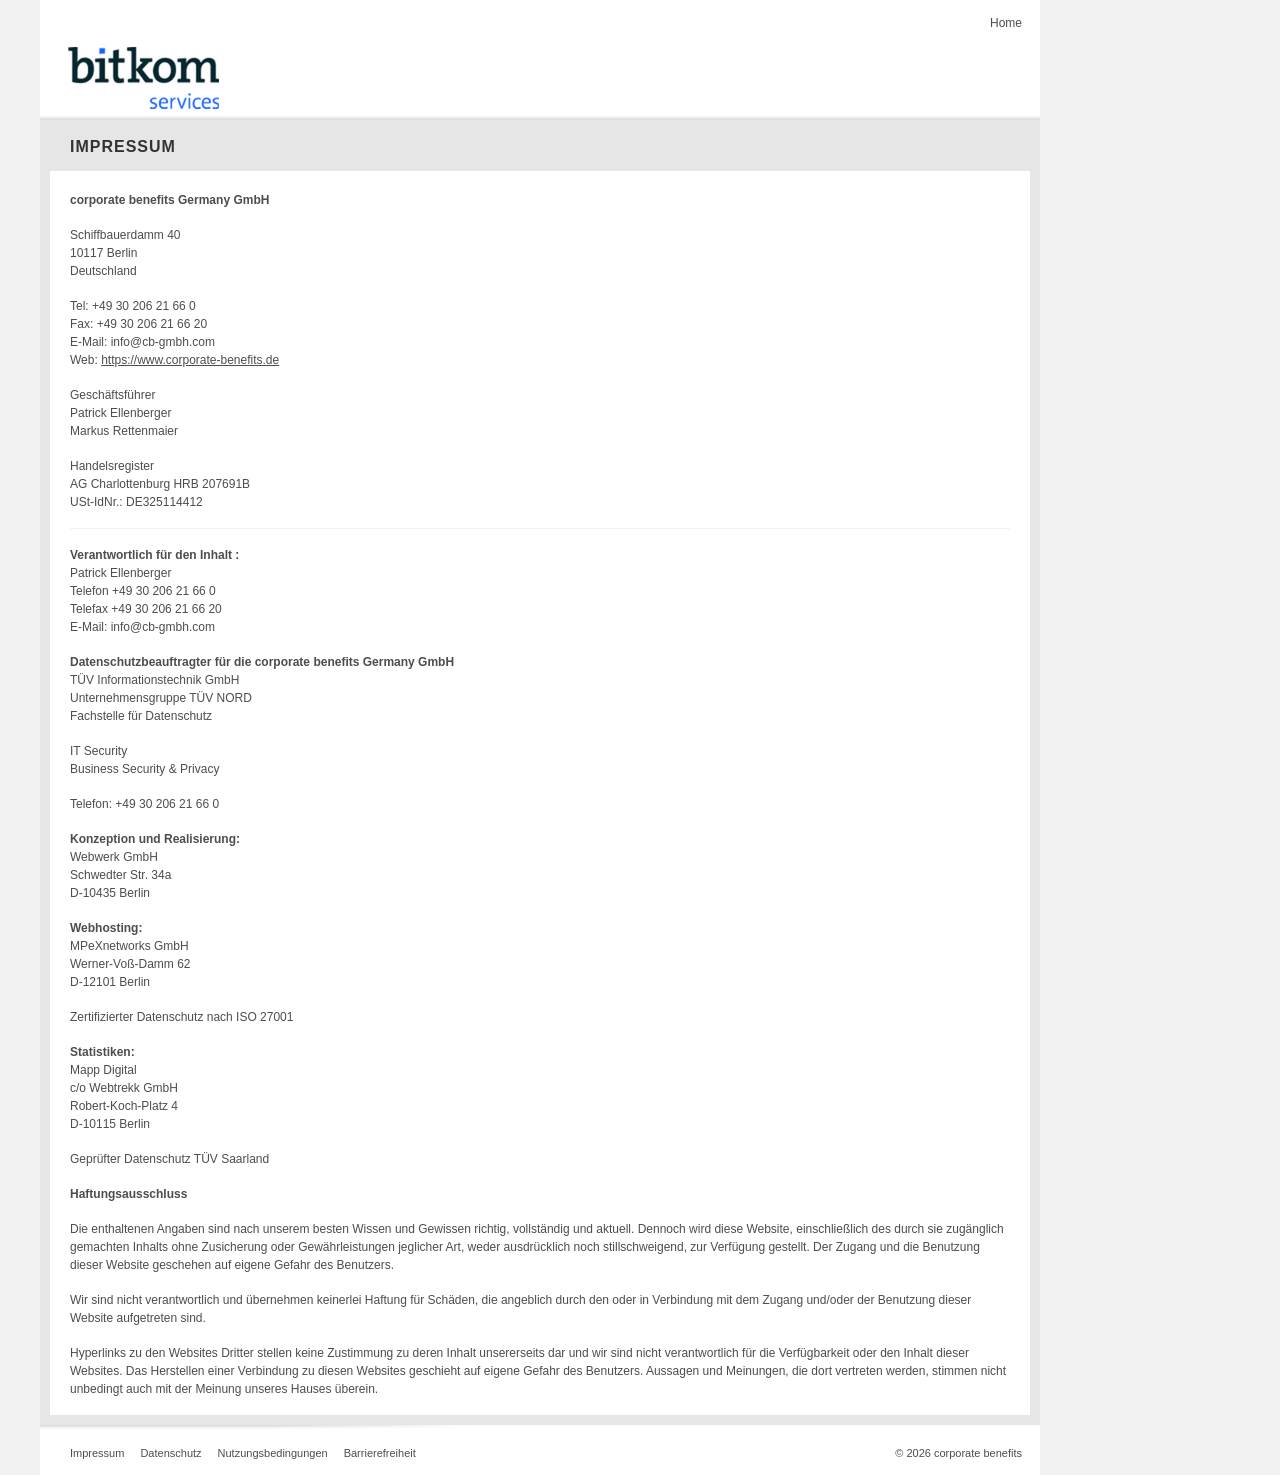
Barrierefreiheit (380, 1453)
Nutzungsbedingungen (273, 1453)
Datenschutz (170, 1453)
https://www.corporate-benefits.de (190, 360)
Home (1006, 23)
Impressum (97, 1453)
